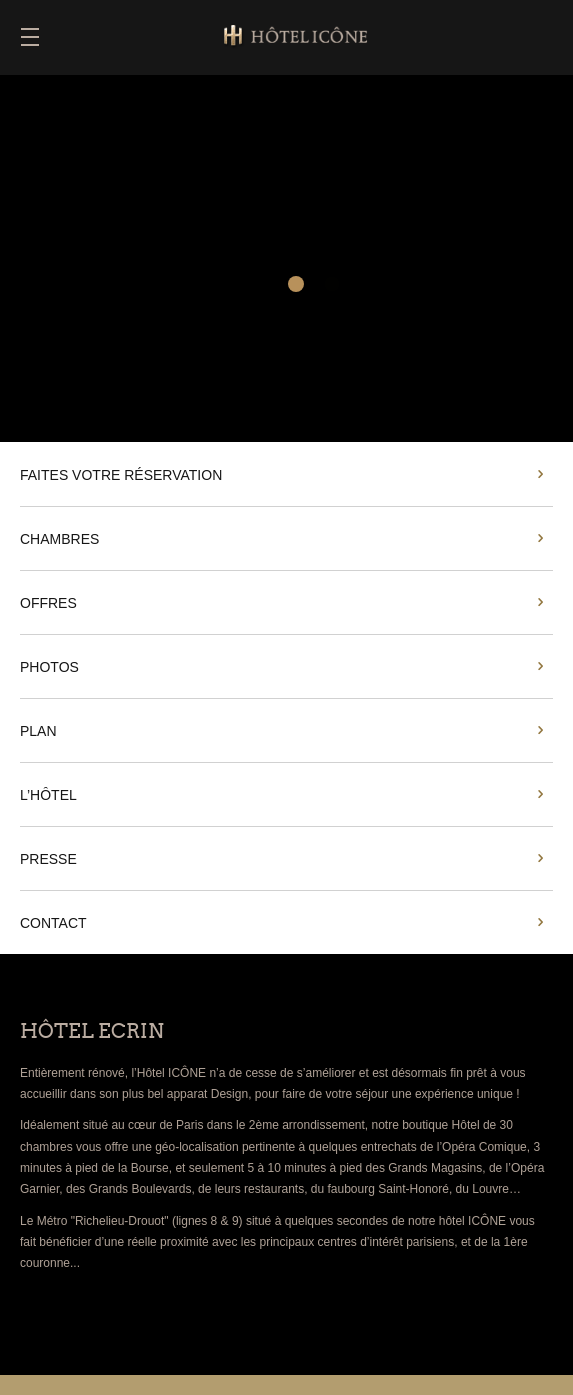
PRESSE (48, 859)
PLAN (38, 731)
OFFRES (48, 603)
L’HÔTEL (48, 795)
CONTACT (53, 923)
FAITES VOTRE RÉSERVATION (121, 475)
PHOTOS (49, 667)
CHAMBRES (59, 539)
